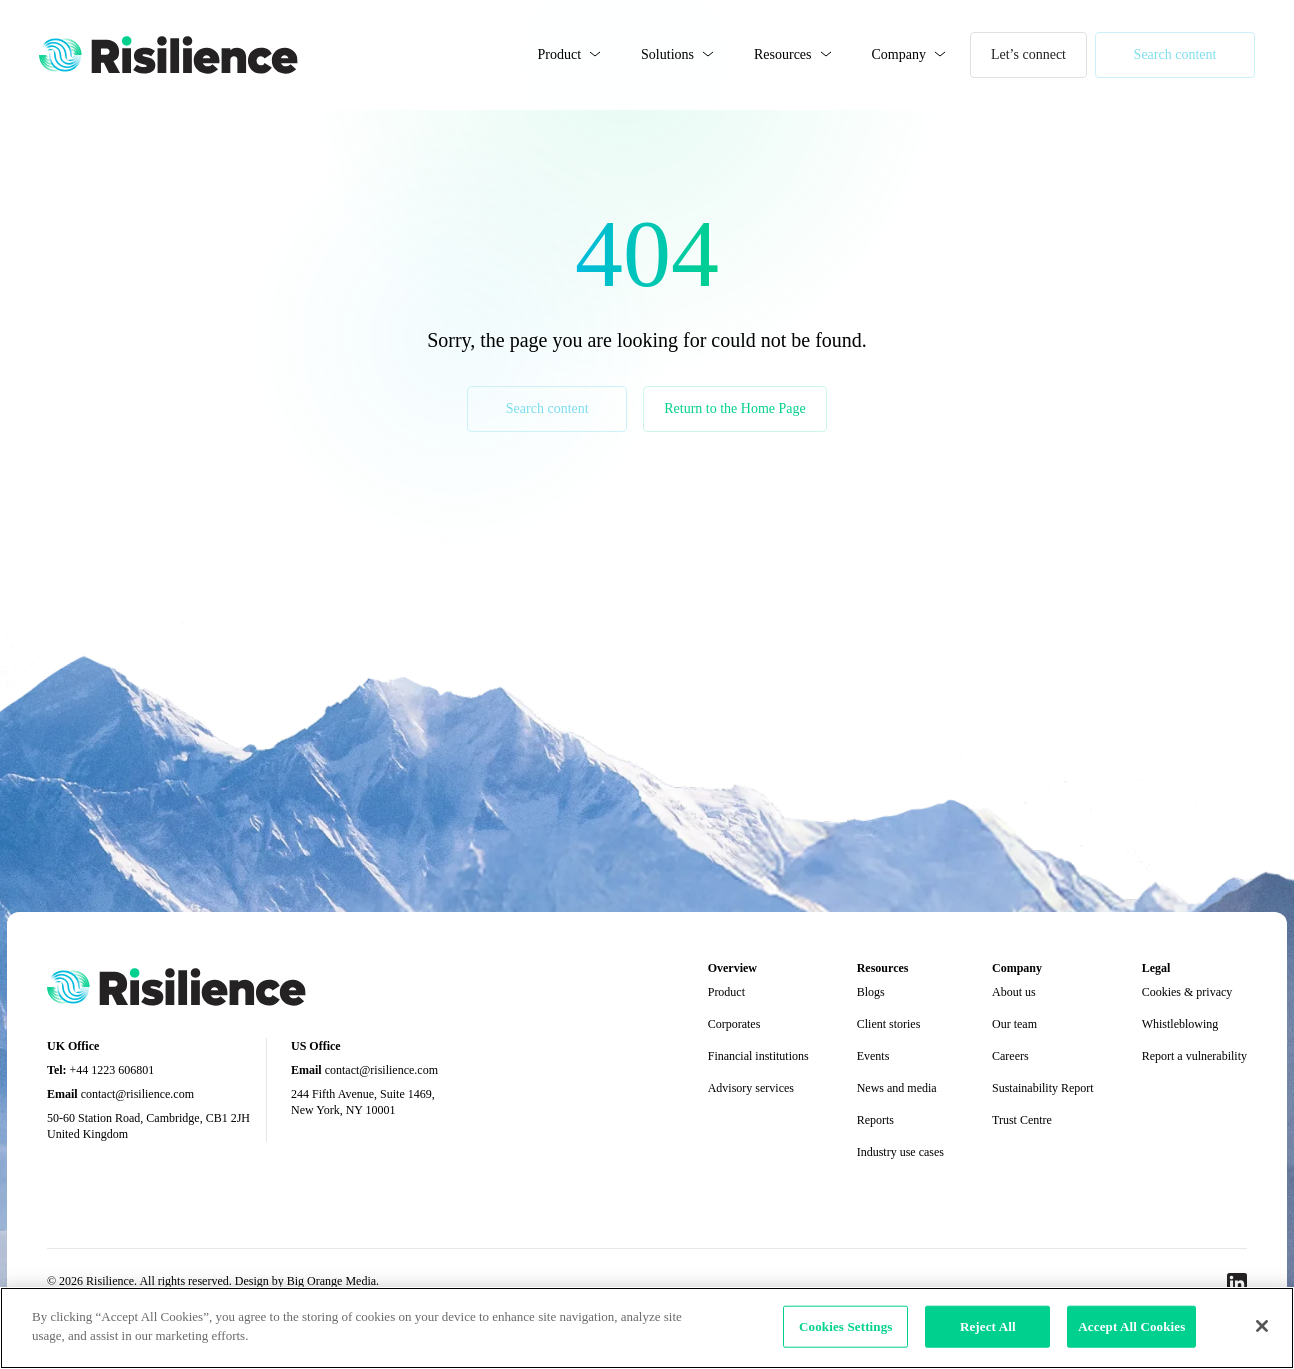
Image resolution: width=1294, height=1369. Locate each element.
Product (560, 54)
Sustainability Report (1043, 1088)
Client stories (889, 1024)
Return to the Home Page (735, 408)
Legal (1156, 968)
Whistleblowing (1180, 1024)
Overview (732, 968)
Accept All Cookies (1131, 1326)
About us (1014, 992)
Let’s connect (1028, 54)
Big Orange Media (331, 1281)
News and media (897, 1088)
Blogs (871, 992)
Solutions (667, 54)
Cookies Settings (845, 1326)
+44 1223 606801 (112, 1070)
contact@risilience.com (137, 1094)
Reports (875, 1120)
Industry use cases (900, 1152)
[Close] (1262, 1326)
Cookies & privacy (1187, 992)
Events (873, 1056)
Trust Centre (1022, 1120)
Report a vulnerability (1194, 1056)
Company (899, 54)
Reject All (988, 1326)
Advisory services (751, 1088)
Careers (1010, 1056)
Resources (783, 54)
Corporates (734, 1024)
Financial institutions (758, 1056)
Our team (1014, 1024)
